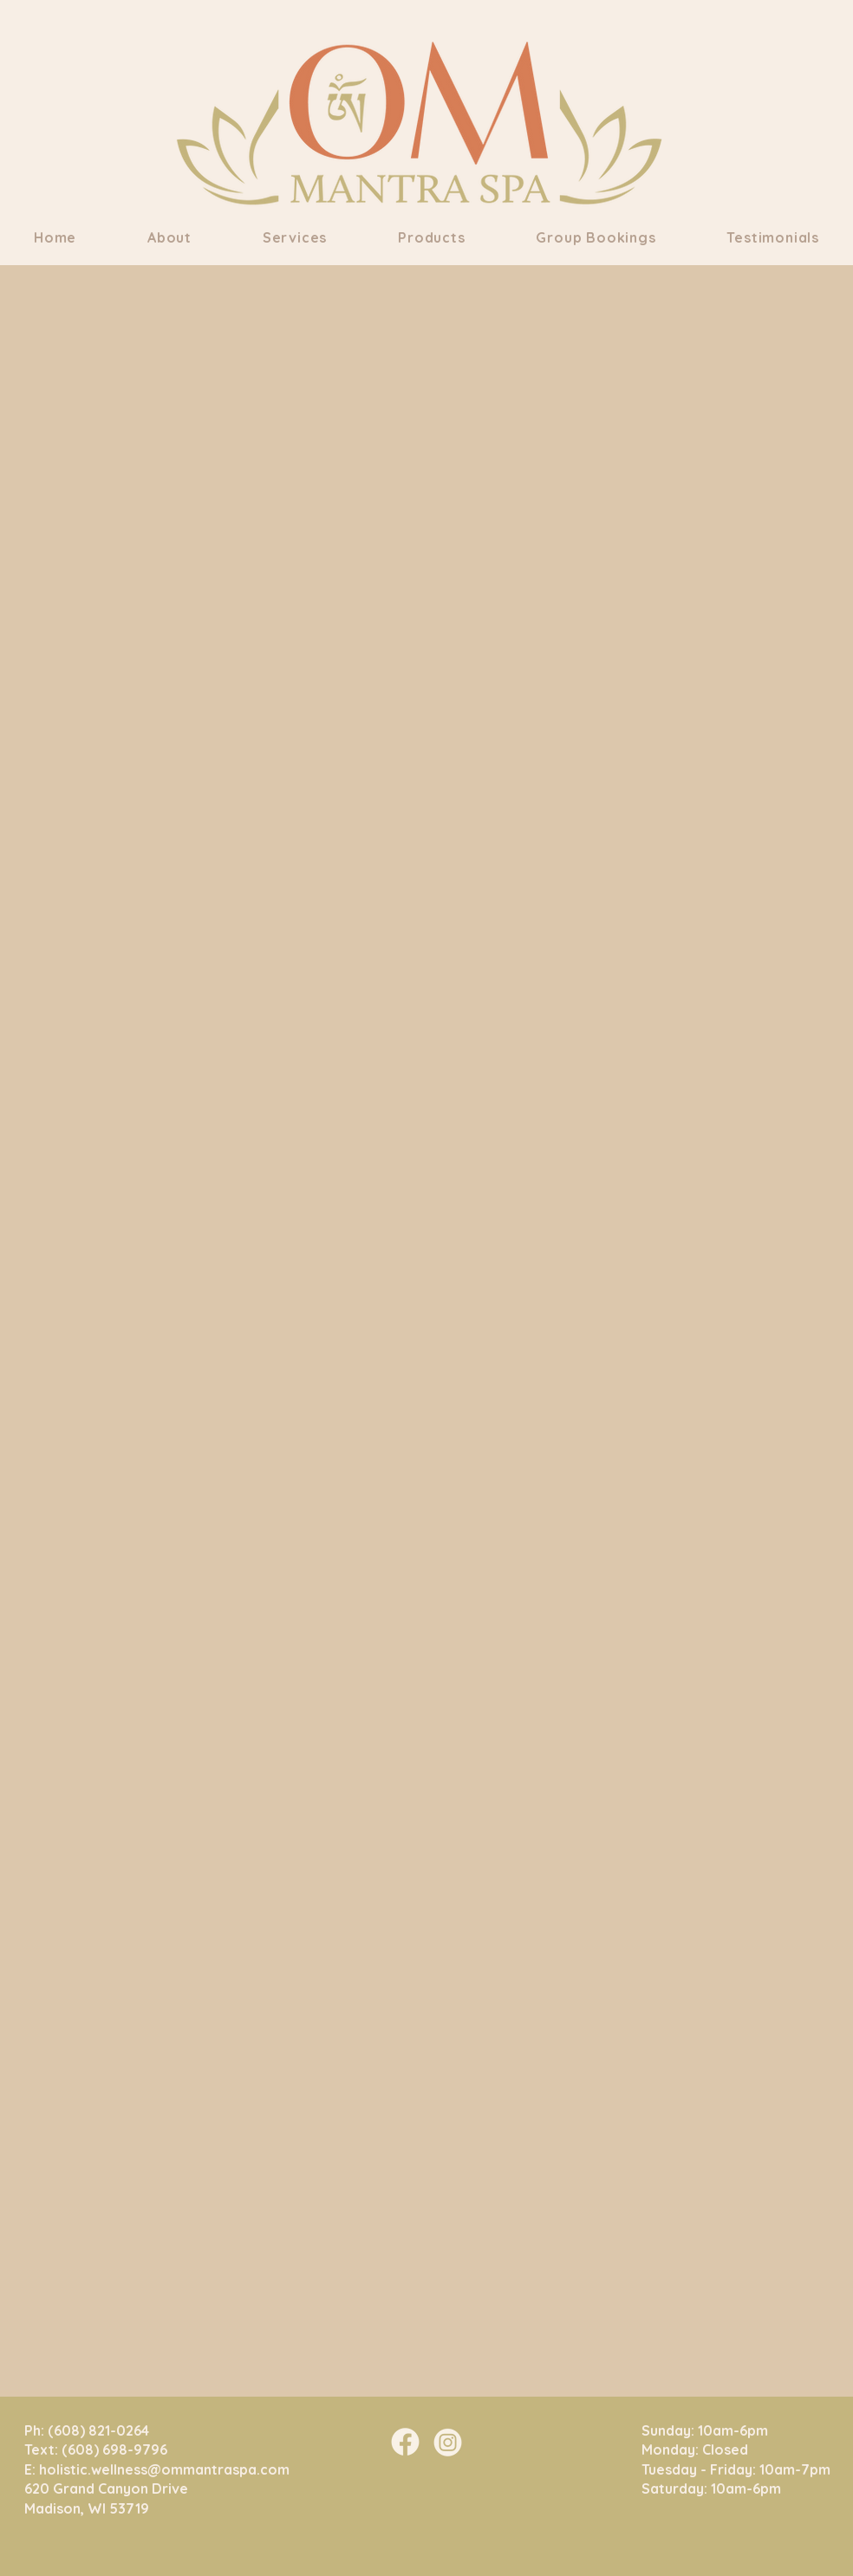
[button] (169, 237)
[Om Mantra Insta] (448, 2442)
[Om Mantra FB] (405, 2442)
